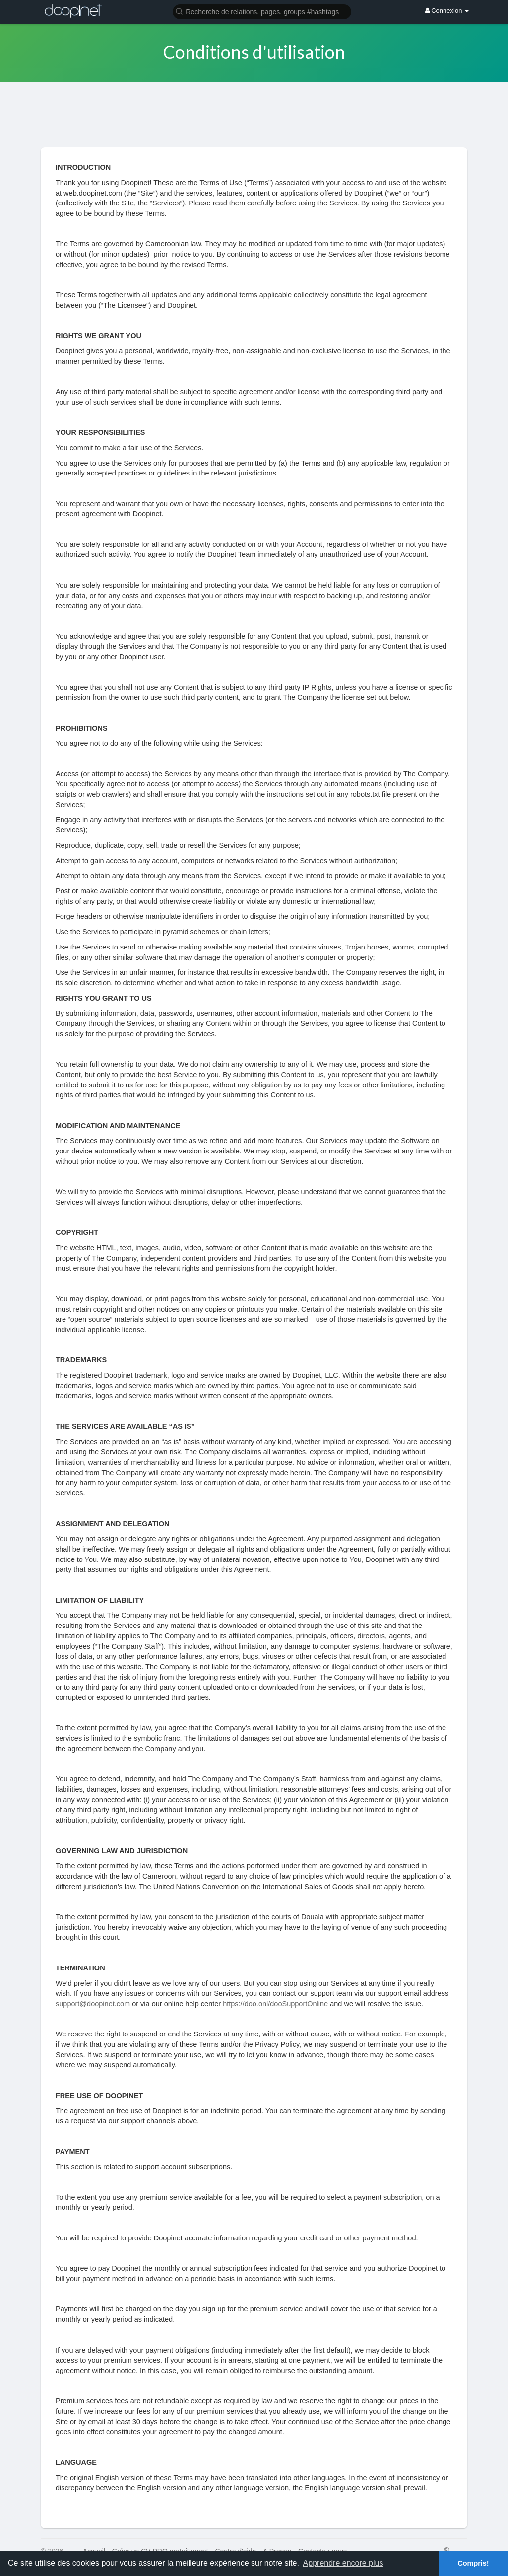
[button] (262, 11)
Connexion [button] (447, 10)
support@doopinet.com (93, 2004)
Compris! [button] (473, 2563)
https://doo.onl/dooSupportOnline (275, 2004)
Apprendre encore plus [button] (343, 2563)
